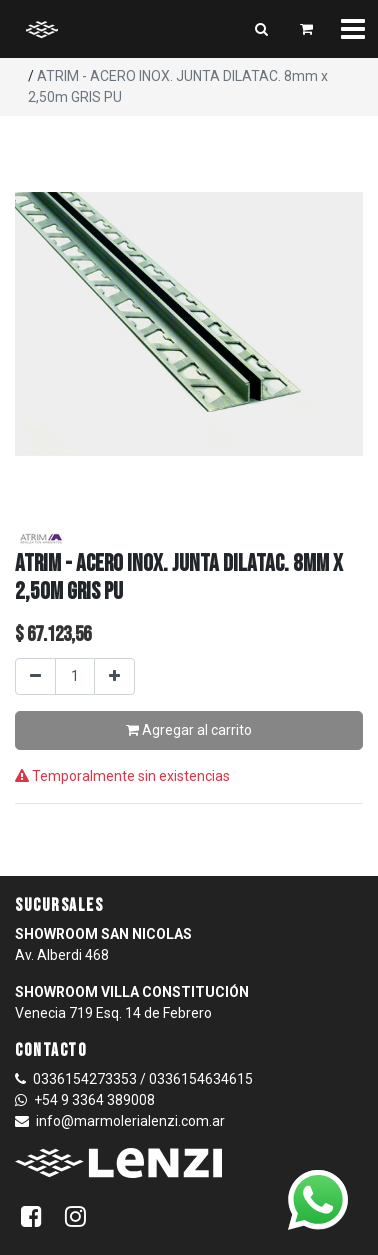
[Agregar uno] (114, 676)
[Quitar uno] (35, 676)
